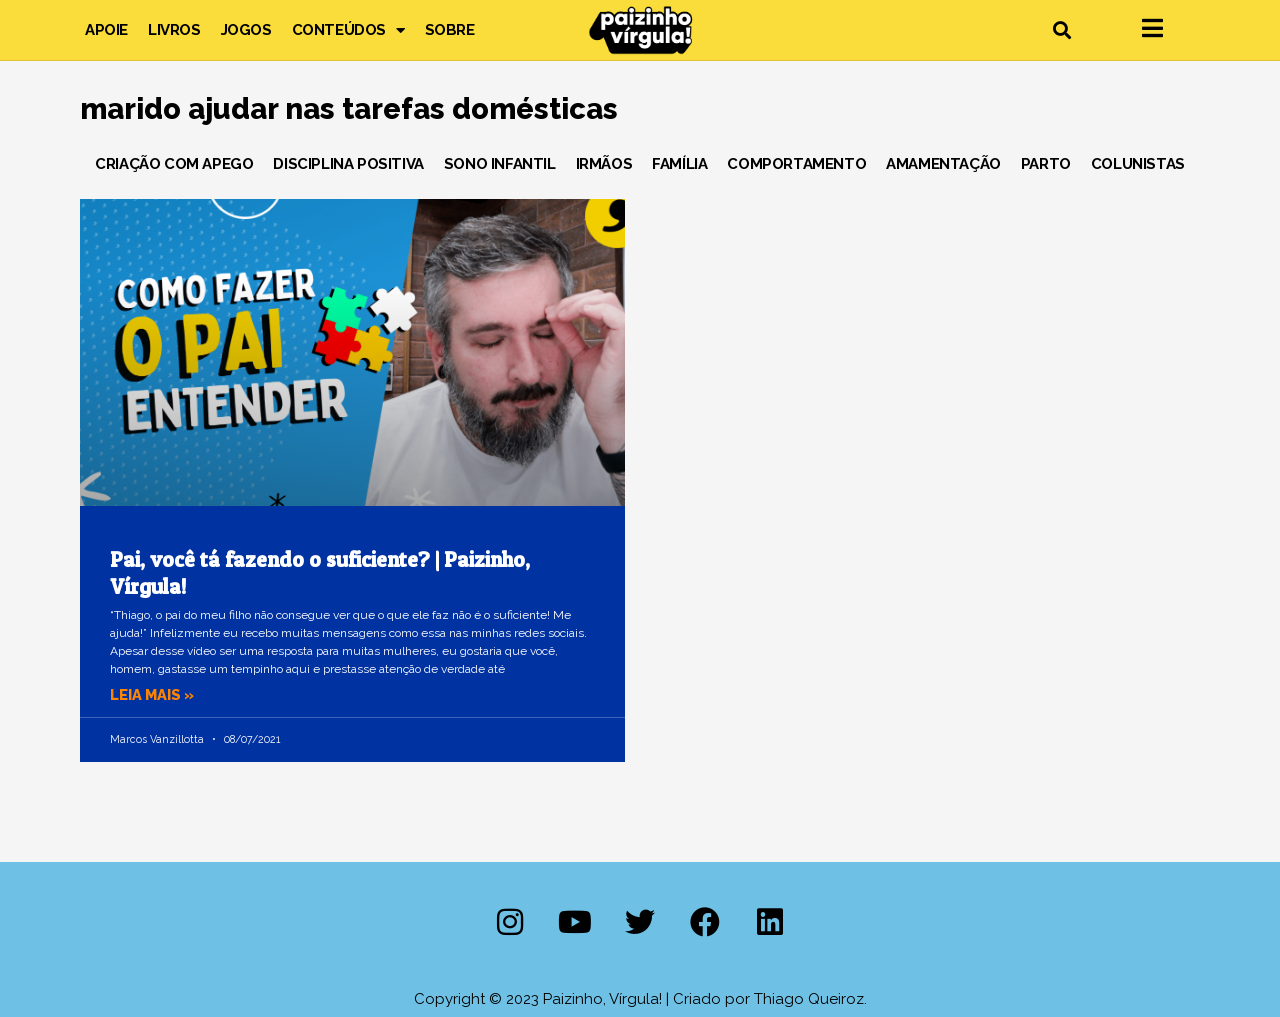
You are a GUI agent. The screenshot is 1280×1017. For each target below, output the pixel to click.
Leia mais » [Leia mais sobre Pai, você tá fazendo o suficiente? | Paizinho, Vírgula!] (154, 695)
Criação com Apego (174, 164)
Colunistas (1138, 164)
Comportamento (796, 164)
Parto (1046, 164)
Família (679, 164)
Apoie (106, 30)
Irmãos (604, 164)
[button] (1061, 30)
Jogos (246, 30)
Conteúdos (348, 30)
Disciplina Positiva (348, 164)
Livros (174, 30)
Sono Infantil (500, 164)
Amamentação (943, 164)
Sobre (450, 30)
